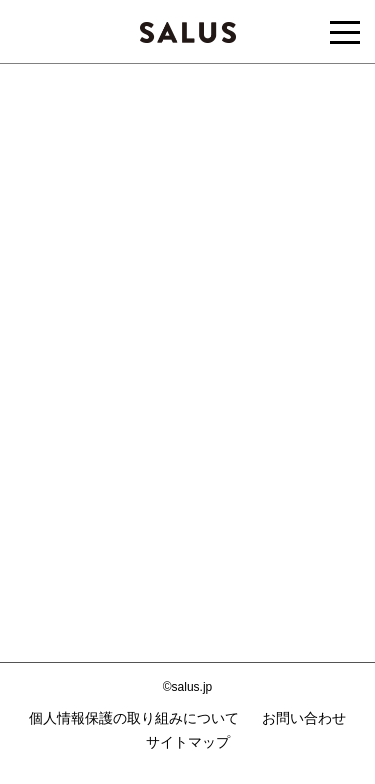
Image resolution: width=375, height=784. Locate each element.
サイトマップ (188, 742)
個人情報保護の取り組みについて (134, 718)
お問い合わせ (304, 718)
